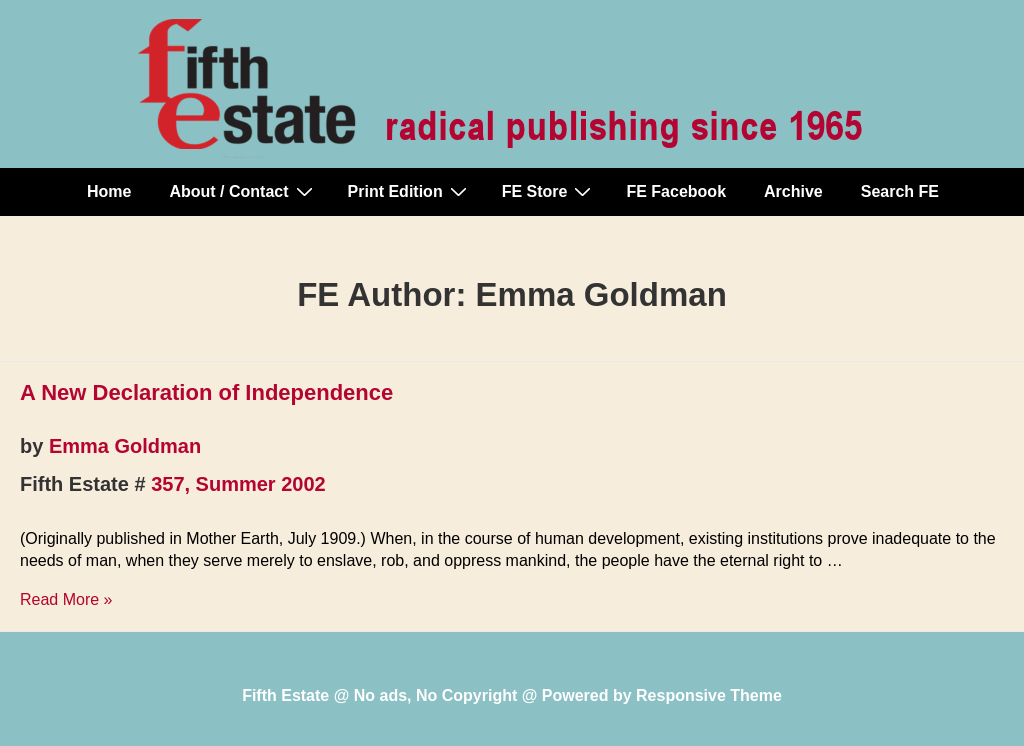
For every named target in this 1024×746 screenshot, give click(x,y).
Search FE (900, 191)
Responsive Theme (709, 695)
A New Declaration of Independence (206, 392)
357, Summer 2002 (238, 484)
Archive (793, 191)
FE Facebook (676, 191)
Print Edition (410, 191)
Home (109, 191)
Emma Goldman (125, 446)
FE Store (549, 191)
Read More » (66, 599)
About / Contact (243, 191)
